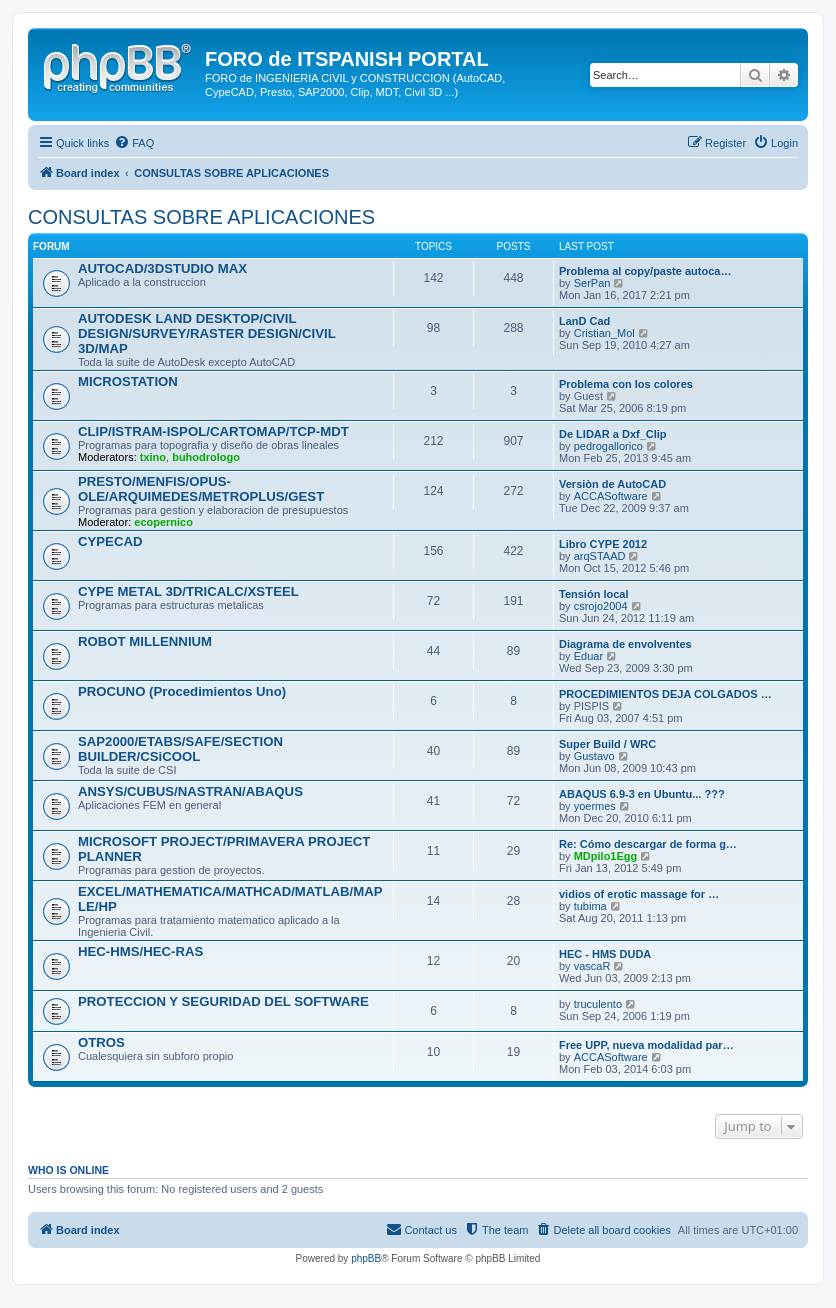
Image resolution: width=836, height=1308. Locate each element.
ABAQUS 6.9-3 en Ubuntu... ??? (642, 794)
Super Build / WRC (607, 744)
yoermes (595, 806)
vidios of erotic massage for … (639, 894)
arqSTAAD (600, 556)
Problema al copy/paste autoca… (645, 271)
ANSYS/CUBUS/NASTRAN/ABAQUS (190, 791)
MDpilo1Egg (606, 856)
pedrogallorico (608, 446)
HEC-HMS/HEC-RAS (140, 951)
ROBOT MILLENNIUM (145, 641)
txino (153, 457)
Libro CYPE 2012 (603, 544)
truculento (598, 1004)
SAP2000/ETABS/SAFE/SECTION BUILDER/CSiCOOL (180, 749)
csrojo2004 (601, 606)
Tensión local (593, 594)
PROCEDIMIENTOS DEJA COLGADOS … (665, 694)
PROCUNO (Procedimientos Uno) (182, 691)
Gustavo (594, 756)
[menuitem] (134, 143)
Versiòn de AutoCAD (612, 484)
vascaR (592, 966)
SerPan (592, 283)
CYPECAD (110, 541)
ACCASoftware (611, 496)
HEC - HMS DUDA (605, 954)
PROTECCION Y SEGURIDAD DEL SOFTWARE (223, 1001)
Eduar (588, 656)
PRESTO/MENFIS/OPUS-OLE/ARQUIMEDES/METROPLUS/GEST (201, 489)
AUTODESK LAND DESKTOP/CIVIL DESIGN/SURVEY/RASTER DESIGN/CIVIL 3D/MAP (206, 333)
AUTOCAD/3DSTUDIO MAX (162, 268)
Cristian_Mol (604, 333)
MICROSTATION (128, 381)
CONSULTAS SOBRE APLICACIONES (201, 217)
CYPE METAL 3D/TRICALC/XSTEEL (188, 591)
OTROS (101, 1042)
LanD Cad (584, 321)
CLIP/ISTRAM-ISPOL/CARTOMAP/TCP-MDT (213, 431)
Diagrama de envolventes (625, 644)
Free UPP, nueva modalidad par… (646, 1045)
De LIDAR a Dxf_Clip (613, 434)
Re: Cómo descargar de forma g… (648, 844)
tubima (590, 906)
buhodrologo (206, 457)
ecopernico (163, 522)
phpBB (366, 1258)
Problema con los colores (626, 384)
